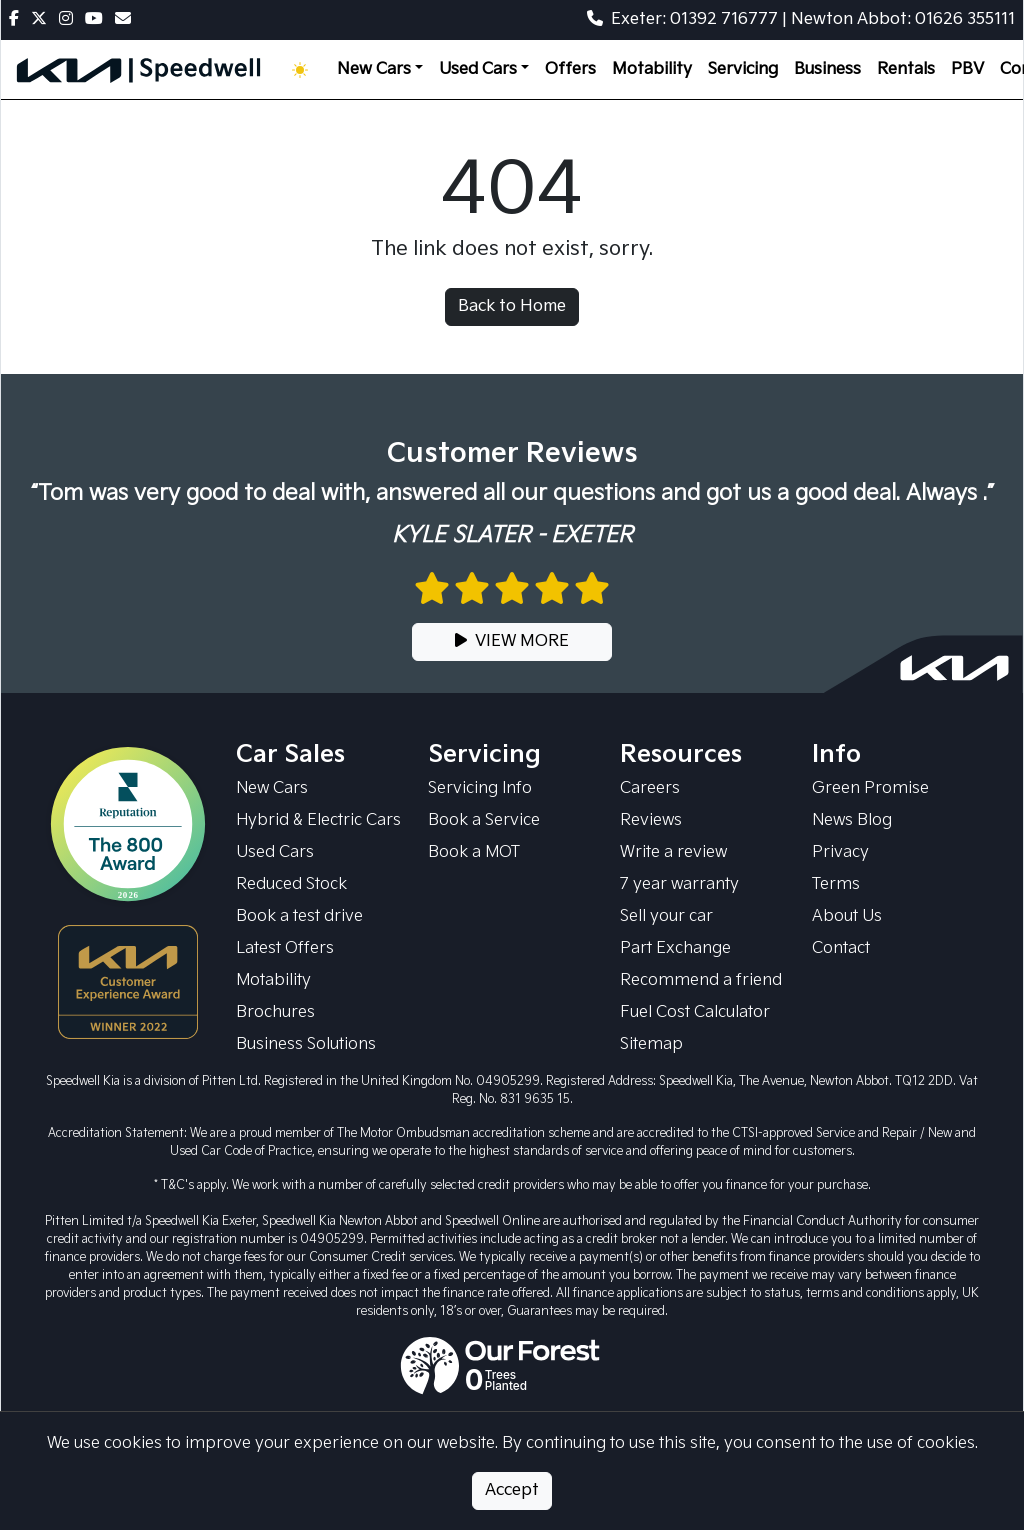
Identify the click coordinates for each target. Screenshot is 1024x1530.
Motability (652, 69)
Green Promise (870, 788)
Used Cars (275, 852)
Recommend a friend (701, 980)
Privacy (840, 852)
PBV (967, 69)
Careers (650, 788)
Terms (836, 884)
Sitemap (651, 1044)
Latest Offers (285, 948)
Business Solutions (306, 1044)
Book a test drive (299, 916)
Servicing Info (480, 788)
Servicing (743, 69)
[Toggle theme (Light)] (304, 70)
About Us (847, 916)
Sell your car (666, 916)
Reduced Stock (291, 884)
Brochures (275, 1012)
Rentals (906, 69)
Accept (512, 1490)
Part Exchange (675, 948)
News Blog (852, 820)
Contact (841, 948)
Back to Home (512, 306)
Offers (570, 69)
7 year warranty (679, 884)
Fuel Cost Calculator (695, 1012)
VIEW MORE (512, 641)
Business (827, 69)
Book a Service (484, 820)
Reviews (651, 820)
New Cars (272, 788)
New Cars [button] (374, 69)
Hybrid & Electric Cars (318, 820)
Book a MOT (474, 852)
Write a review (673, 852)
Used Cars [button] (478, 69)
